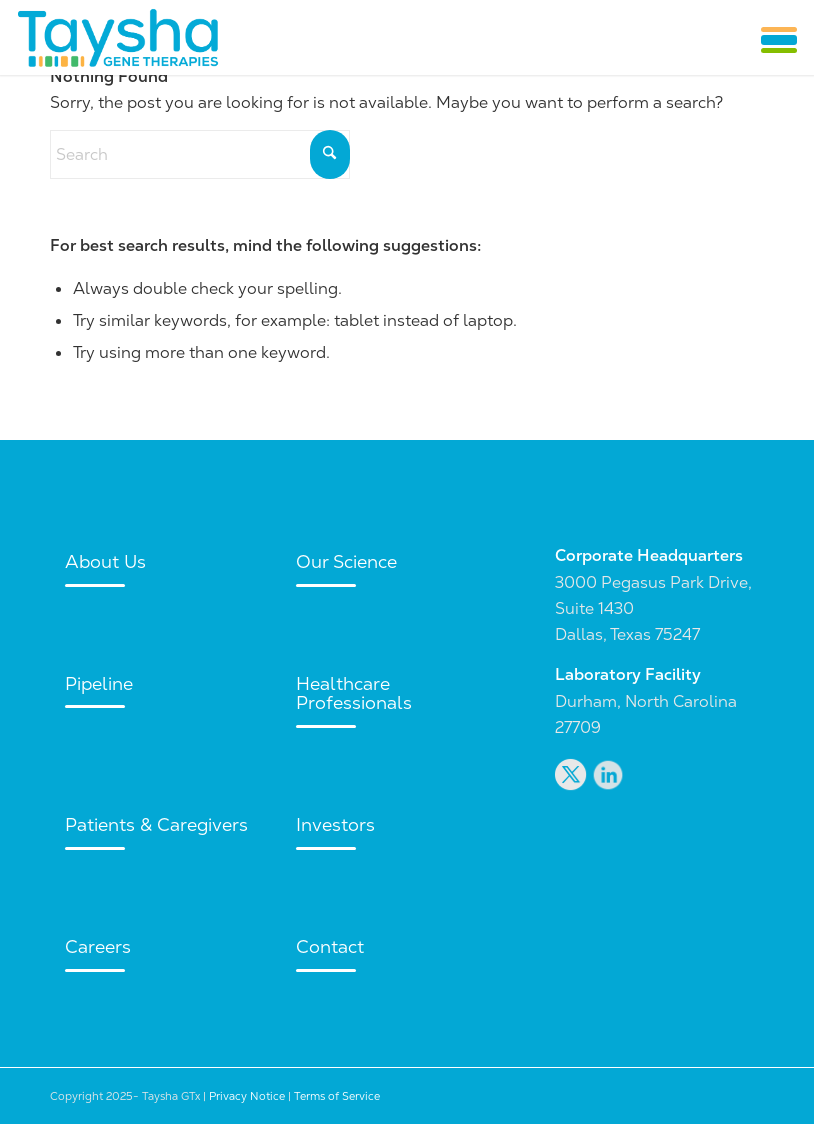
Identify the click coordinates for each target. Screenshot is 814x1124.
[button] (779, 40)
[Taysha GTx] (117, 37)
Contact (330, 946)
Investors (335, 824)
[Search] (200, 154)
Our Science (346, 561)
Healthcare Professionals (354, 693)
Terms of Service (337, 1096)
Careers (98, 946)
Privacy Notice (247, 1096)
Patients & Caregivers (156, 824)
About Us (105, 561)
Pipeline (99, 683)
